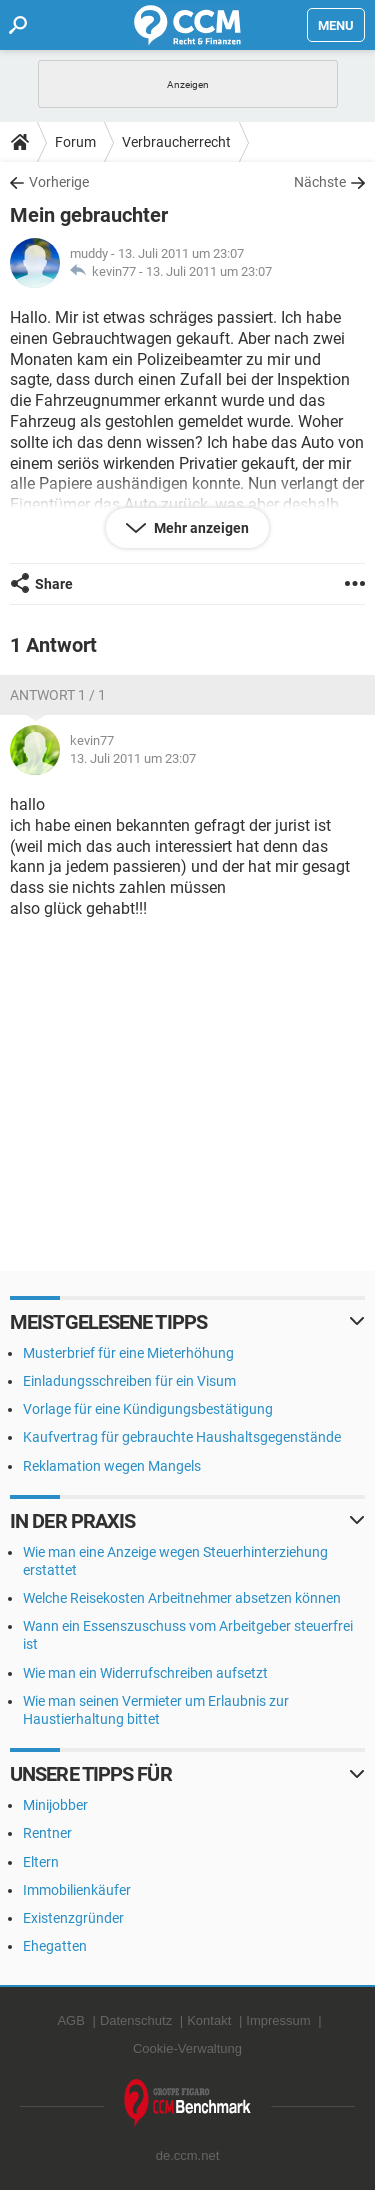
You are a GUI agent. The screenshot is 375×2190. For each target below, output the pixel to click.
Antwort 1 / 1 (58, 695)
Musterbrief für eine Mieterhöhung (128, 1353)
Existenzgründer (73, 1918)
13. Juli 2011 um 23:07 (209, 271)
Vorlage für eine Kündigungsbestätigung (148, 1409)
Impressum (278, 2020)
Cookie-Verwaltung (187, 2048)
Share (54, 584)
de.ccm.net (188, 2155)
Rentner (47, 1833)
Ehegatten (55, 1946)
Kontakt (209, 2020)
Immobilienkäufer (77, 1890)
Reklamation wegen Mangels (112, 1466)
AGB (70, 2020)
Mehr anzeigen (200, 528)
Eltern (41, 1862)
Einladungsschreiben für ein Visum (129, 1381)
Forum (75, 142)
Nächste (320, 182)
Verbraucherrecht (176, 142)
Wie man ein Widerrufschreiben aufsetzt (145, 1673)
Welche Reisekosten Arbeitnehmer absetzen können (182, 1598)
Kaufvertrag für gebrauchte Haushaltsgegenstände (182, 1437)
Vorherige (59, 182)
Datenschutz (136, 2020)
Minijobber (55, 1805)
